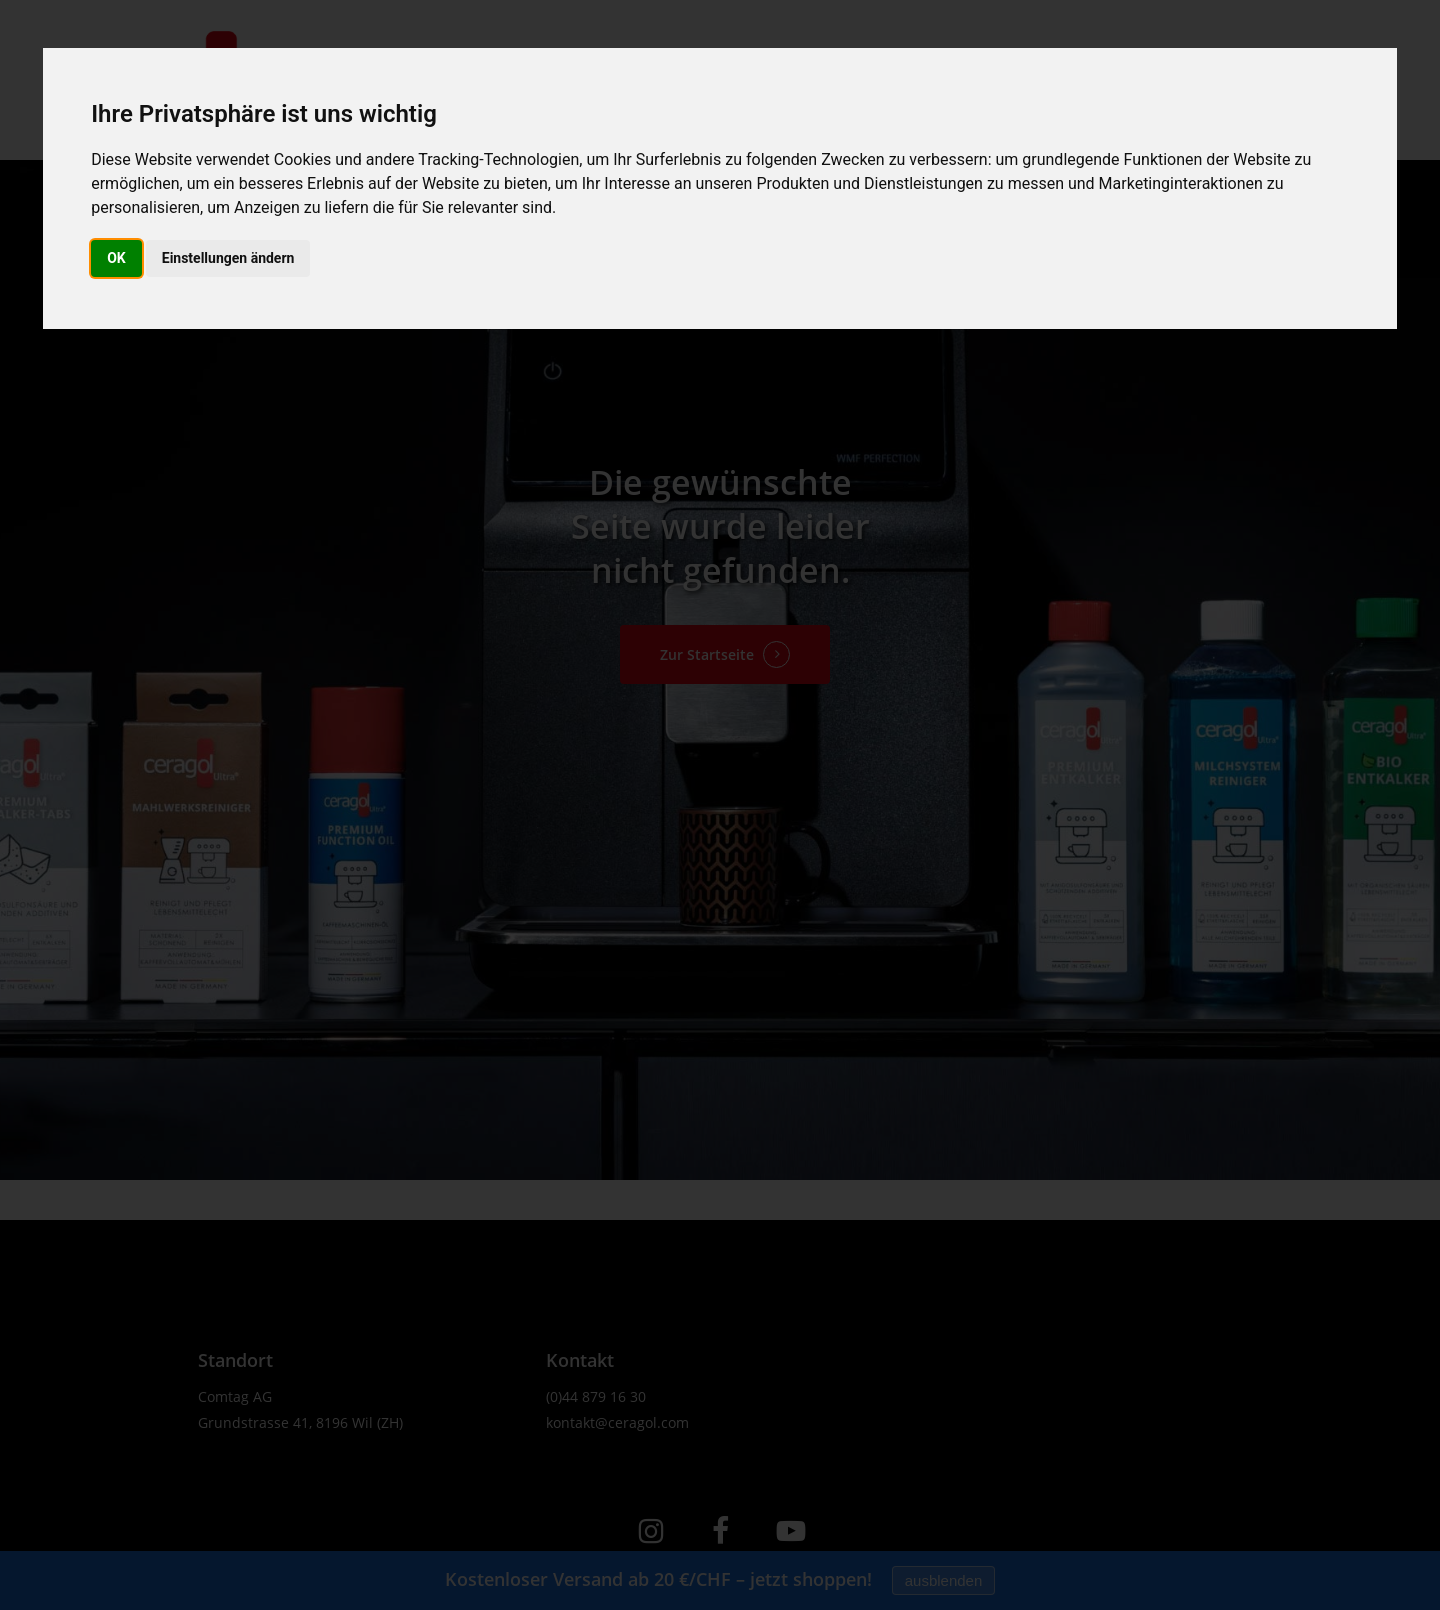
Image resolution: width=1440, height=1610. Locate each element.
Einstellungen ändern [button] (228, 258)
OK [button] (116, 258)
